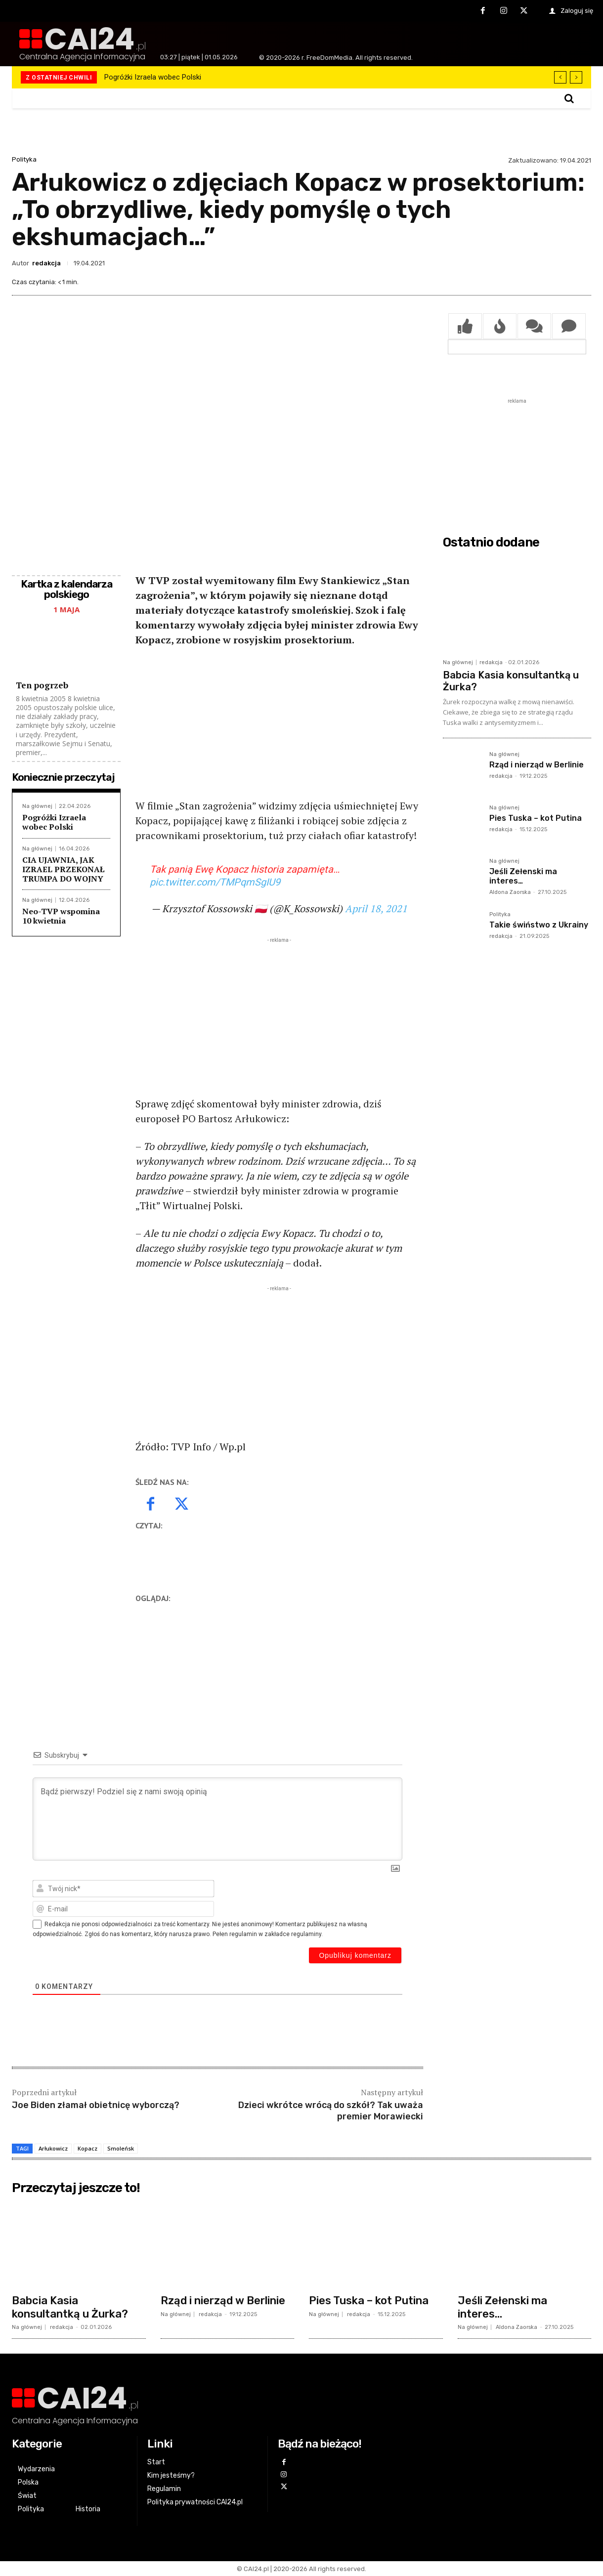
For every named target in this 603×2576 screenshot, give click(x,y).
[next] (576, 77)
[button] (569, 98)
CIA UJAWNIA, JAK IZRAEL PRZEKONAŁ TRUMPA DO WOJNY (63, 869)
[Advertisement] (279, 729)
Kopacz (87, 2148)
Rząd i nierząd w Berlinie (536, 764)
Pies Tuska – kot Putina (535, 818)
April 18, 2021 (376, 908)
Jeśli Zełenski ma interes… (502, 2307)
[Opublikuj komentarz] (355, 1955)
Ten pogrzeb (42, 685)
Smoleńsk (120, 2148)
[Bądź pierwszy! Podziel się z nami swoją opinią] (217, 1818)
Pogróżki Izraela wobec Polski (152, 77)
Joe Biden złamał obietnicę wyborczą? (95, 2105)
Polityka (24, 159)
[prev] (560, 77)
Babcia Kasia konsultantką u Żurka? (70, 2307)
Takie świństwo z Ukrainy (538, 924)
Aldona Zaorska (510, 892)
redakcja (46, 263)
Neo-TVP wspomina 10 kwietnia (61, 916)
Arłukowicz (53, 2148)
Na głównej (37, 806)
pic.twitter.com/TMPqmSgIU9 (215, 882)
